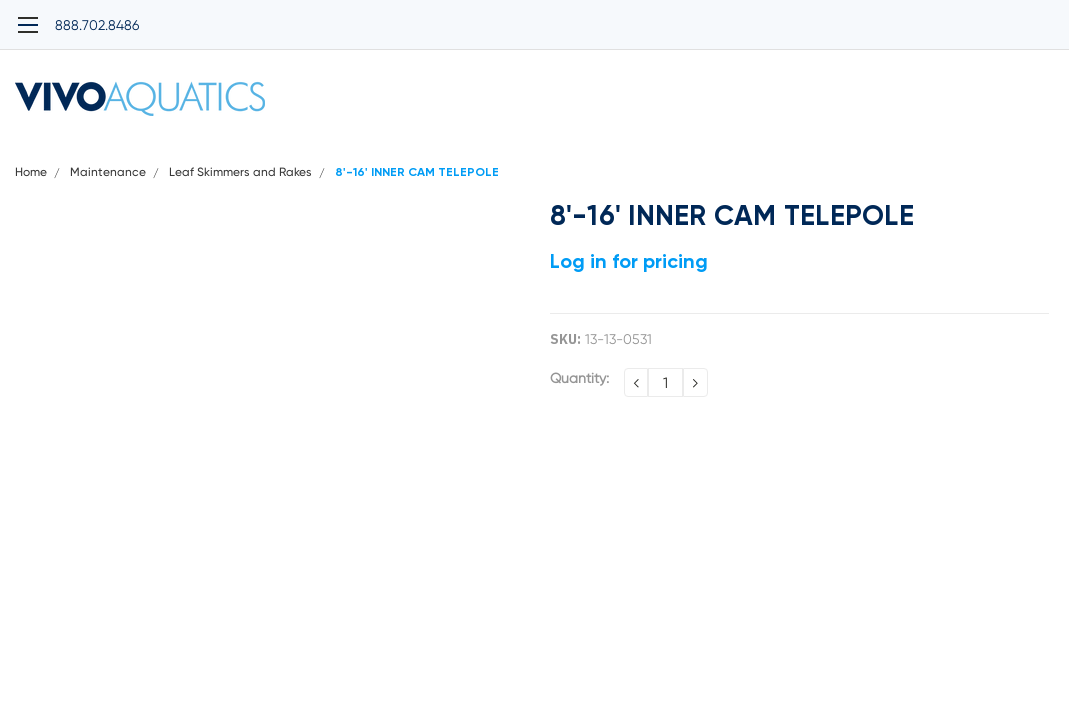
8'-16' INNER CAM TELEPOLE (417, 199)
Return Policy (891, 151)
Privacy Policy (332, 151)
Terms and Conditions (611, 151)
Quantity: (579, 404)
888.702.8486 (57, 15)
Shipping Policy (458, 151)
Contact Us (1003, 151)
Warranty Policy (765, 151)
